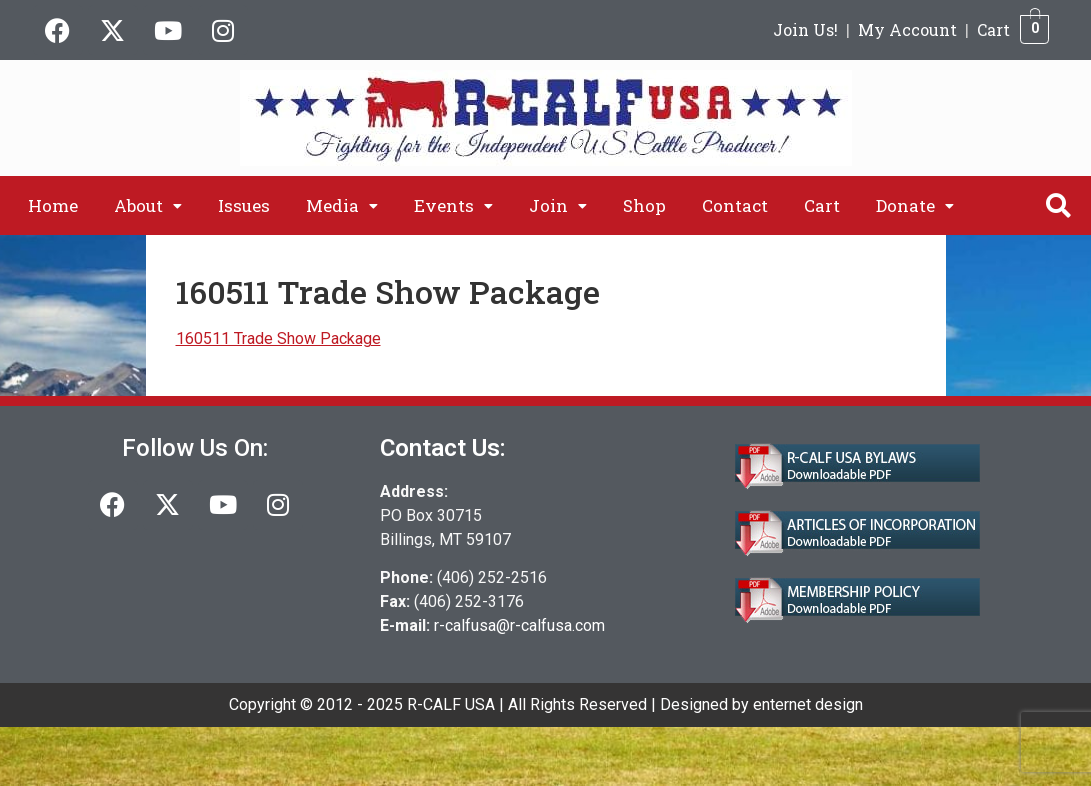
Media (342, 205)
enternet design (808, 704)
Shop (644, 205)
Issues (244, 205)
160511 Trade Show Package (278, 338)
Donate (915, 205)
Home (53, 205)
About (148, 205)
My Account (907, 29)
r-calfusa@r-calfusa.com (519, 625)
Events (453, 205)
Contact (735, 205)
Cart (993, 29)
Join (558, 205)
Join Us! (805, 29)
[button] (148, 205)
